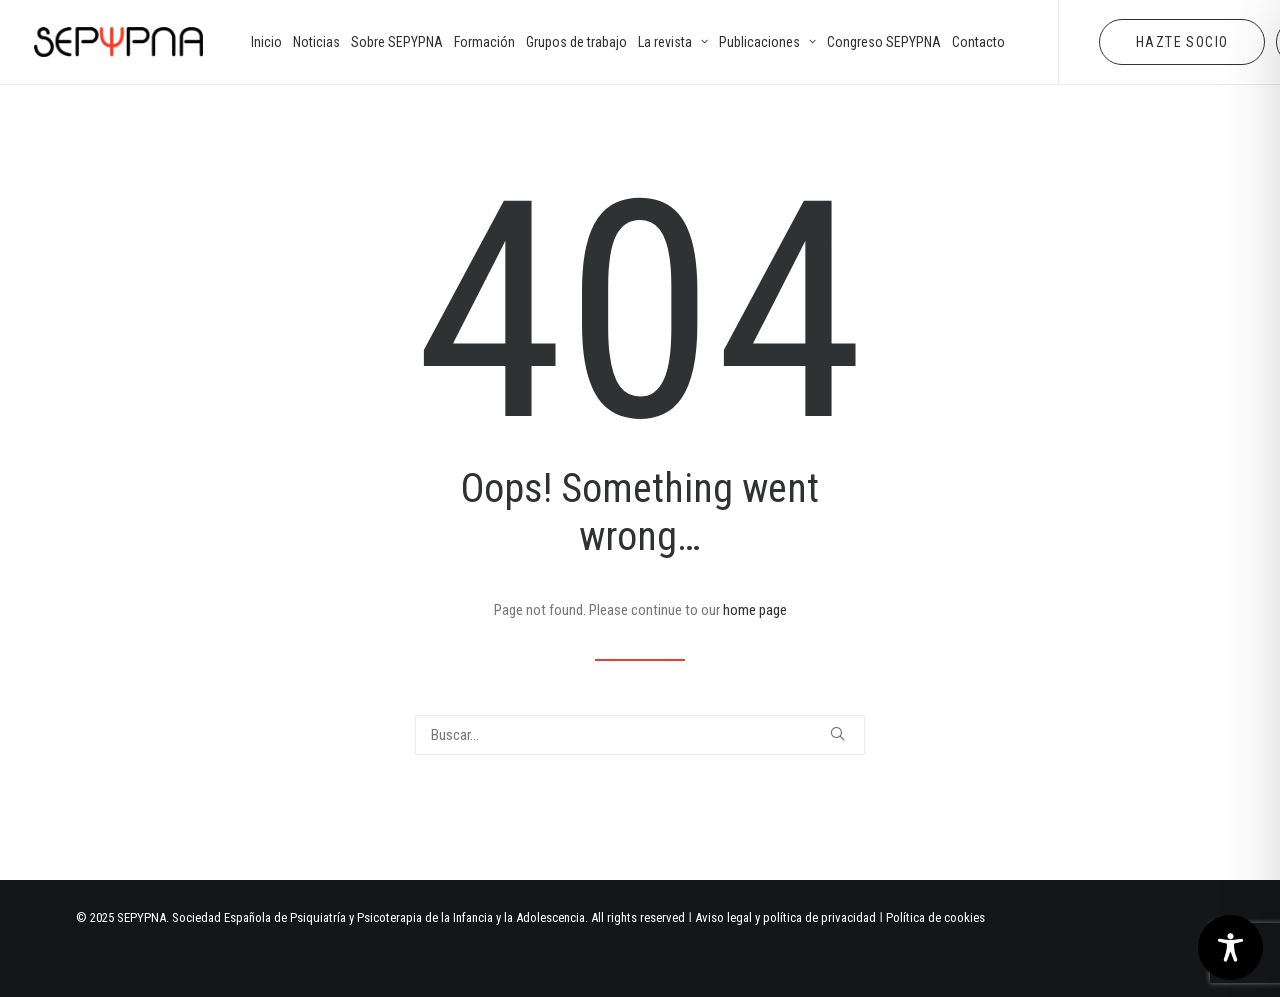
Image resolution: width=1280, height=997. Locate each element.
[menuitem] (266, 42)
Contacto (978, 42)
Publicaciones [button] (767, 42)
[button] (837, 733)
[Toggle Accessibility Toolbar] (1230, 947)
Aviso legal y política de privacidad (785, 917)
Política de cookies (935, 917)
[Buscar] (640, 735)
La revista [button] (673, 42)
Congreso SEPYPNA (884, 42)
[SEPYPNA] (118, 42)
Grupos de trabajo (576, 42)
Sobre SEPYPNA (397, 42)
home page (755, 610)
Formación (484, 42)
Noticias (316, 42)
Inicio (266, 42)
